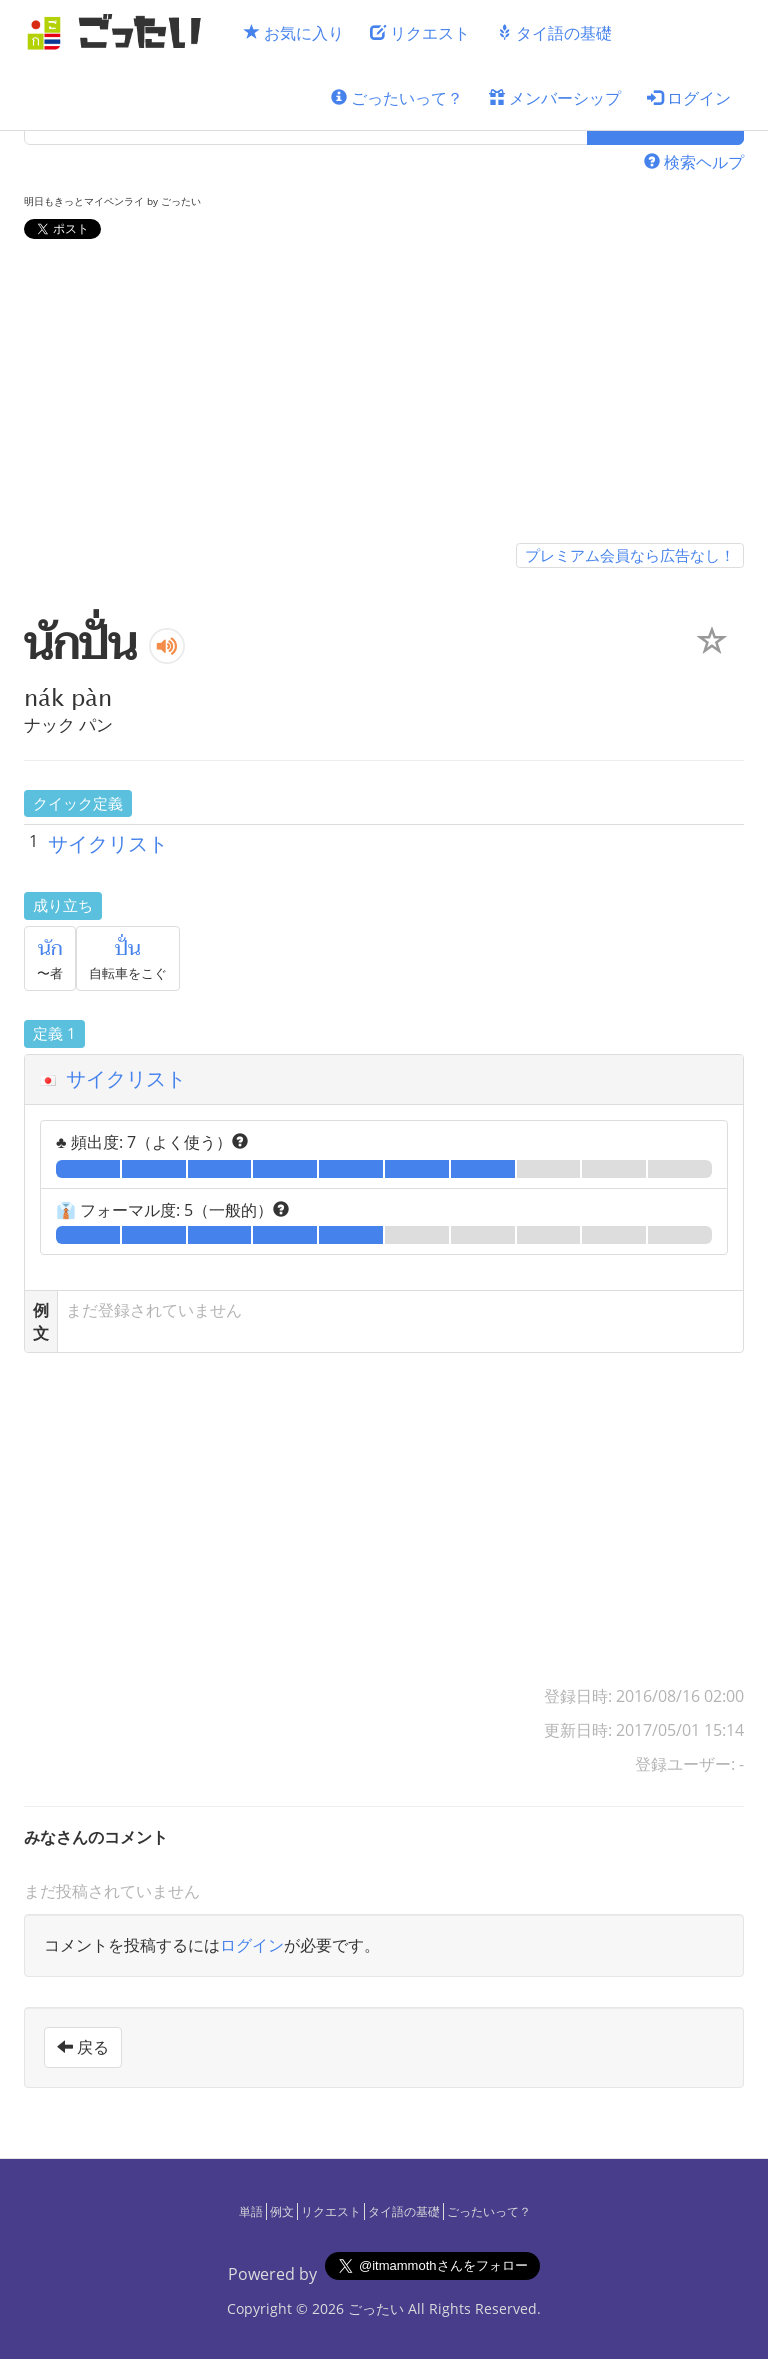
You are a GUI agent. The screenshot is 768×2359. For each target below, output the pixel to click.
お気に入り (294, 33)
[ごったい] (120, 32)
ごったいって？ (397, 98)
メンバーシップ (555, 98)
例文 (282, 2211)
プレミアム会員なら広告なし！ (630, 555)
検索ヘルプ (694, 162)
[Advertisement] (384, 395)
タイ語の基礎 (554, 33)
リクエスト (420, 33)
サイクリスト (108, 843)
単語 (251, 2211)
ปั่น (128, 949)
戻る (83, 2047)
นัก (50, 949)
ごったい (376, 2308)
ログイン (689, 98)
